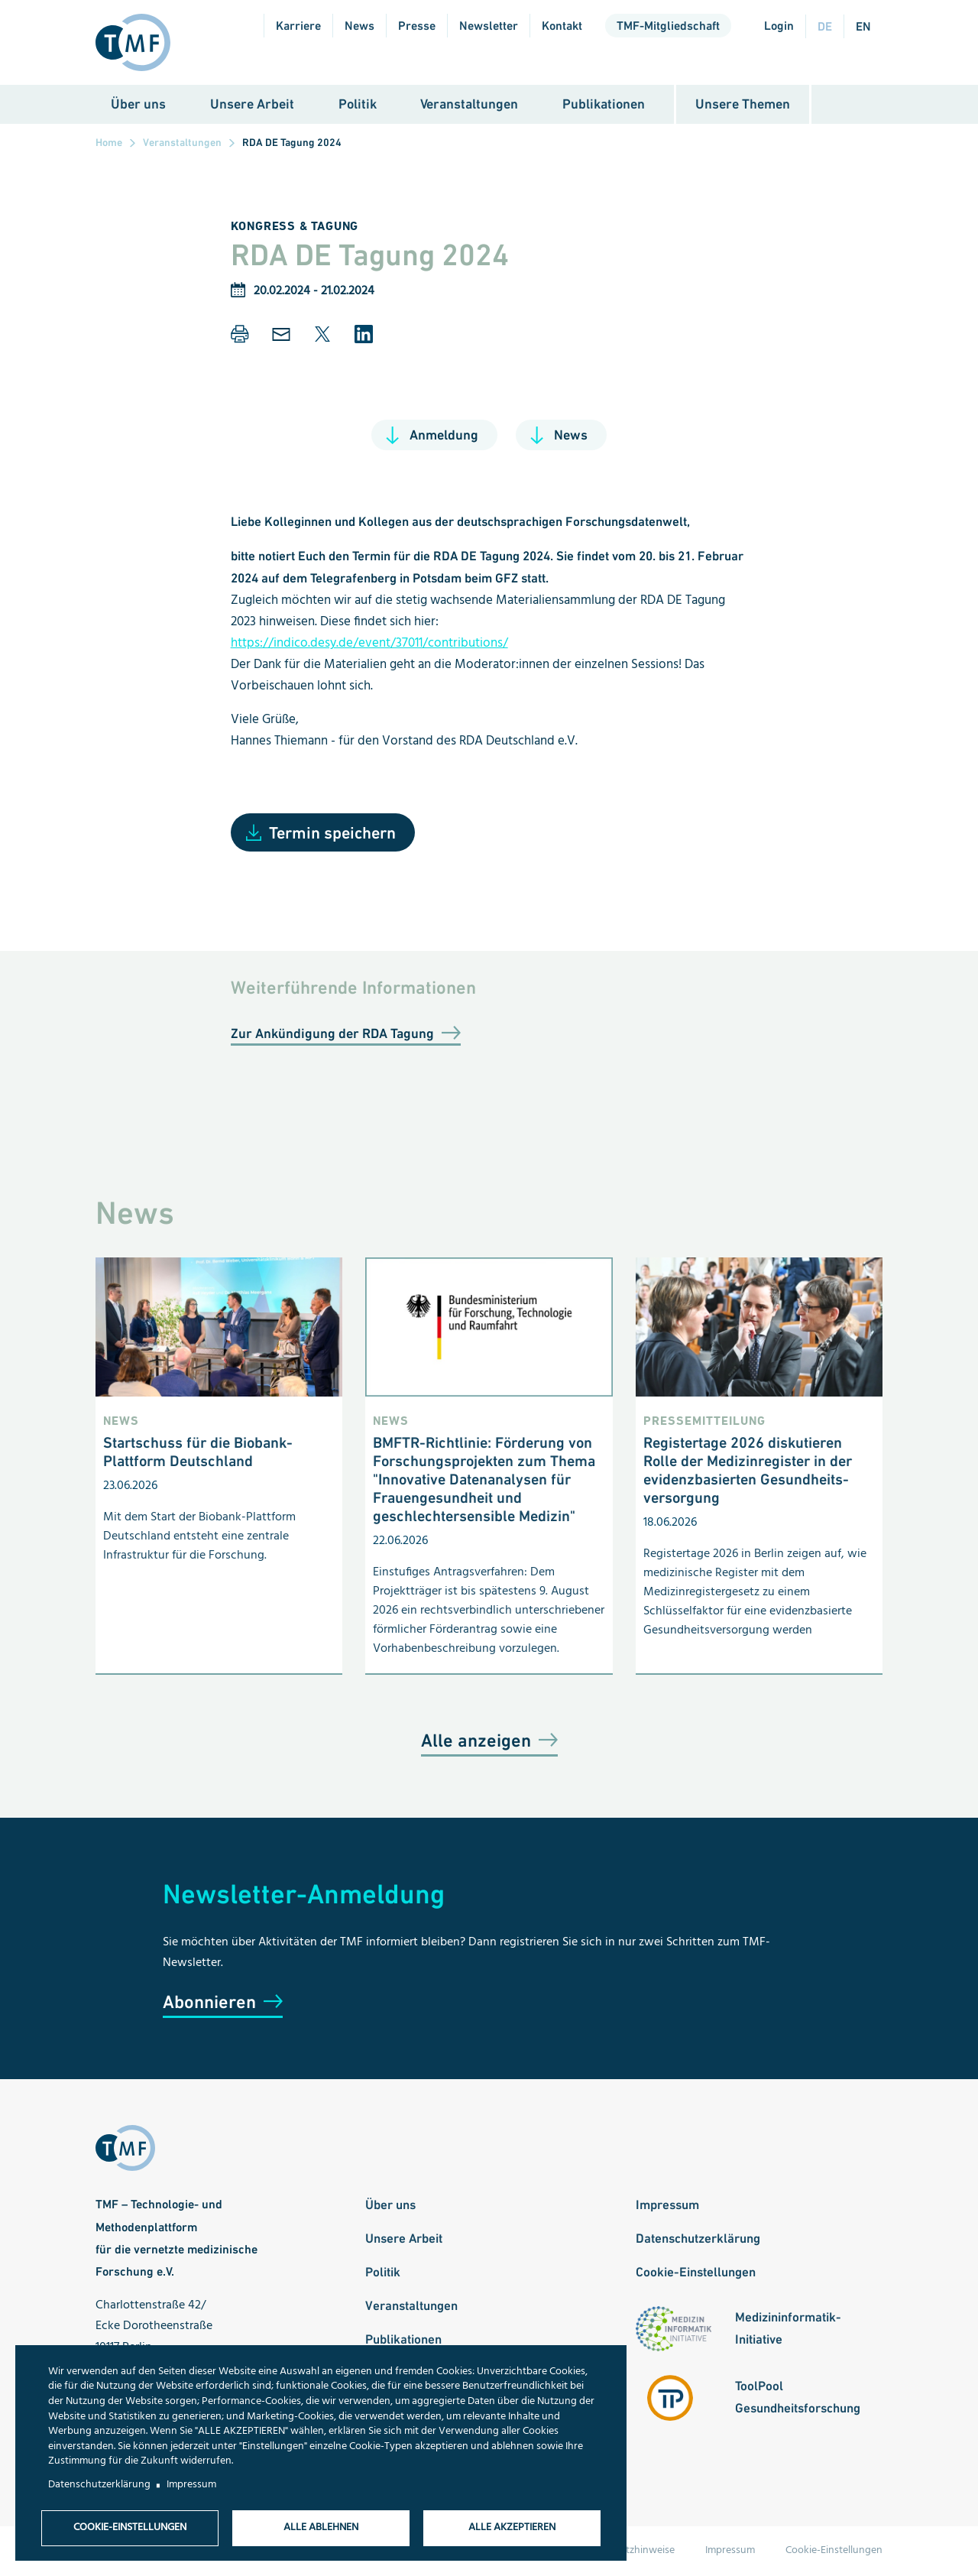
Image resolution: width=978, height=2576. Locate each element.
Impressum (667, 2206)
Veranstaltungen (469, 105)
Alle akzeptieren (511, 2527)
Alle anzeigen (476, 1741)
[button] (240, 335)
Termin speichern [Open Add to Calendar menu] (332, 834)
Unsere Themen (742, 105)
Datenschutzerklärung (698, 2239)
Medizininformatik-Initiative (788, 2329)
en (863, 26)
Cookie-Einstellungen (696, 2273)
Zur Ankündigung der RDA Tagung (332, 1035)
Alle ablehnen (320, 2527)
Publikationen (603, 105)
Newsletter (488, 25)
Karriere (298, 25)
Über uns (138, 105)
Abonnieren (209, 2003)
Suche (853, 105)
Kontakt (562, 25)
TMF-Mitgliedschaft (668, 25)
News (359, 25)
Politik (357, 105)
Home (109, 144)
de (825, 26)
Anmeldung (444, 436)
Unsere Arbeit (252, 105)
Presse (417, 25)
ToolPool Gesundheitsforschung (797, 2398)
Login (779, 25)
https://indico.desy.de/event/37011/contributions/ (369, 644)
